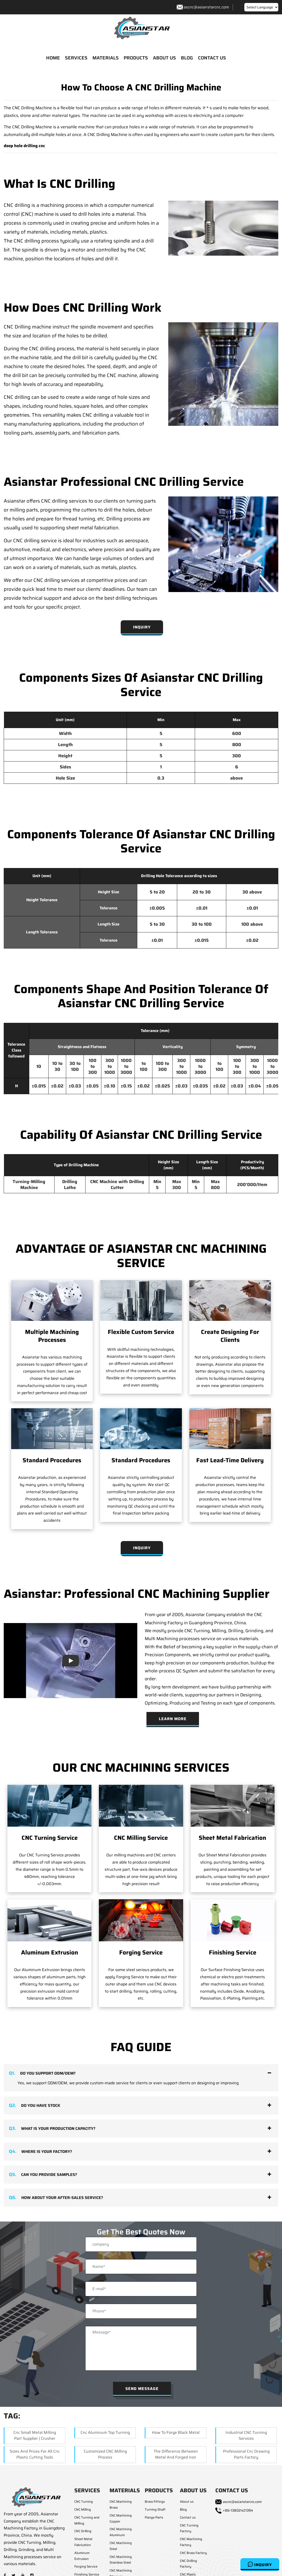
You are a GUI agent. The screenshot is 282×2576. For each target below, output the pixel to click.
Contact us (188, 2445)
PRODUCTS (136, 57)
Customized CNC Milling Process (105, 2382)
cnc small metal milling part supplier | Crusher (34, 2363)
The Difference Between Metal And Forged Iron (176, 2382)
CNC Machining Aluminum (121, 2460)
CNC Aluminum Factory (191, 2532)
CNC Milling (82, 2437)
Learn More (173, 1719)
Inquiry (260, 2564)
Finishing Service (232, 1880)
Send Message (142, 2316)
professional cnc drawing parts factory (246, 2382)
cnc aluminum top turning (105, 2360)
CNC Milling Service (141, 1801)
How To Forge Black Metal (175, 2360)
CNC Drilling (82, 2459)
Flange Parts (154, 2445)
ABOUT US (164, 57)
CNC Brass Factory (193, 2480)
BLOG (187, 57)
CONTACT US (212, 57)
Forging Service (141, 1880)
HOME (53, 57)
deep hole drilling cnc (24, 145)
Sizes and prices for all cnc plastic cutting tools (35, 2382)
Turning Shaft (155, 2437)
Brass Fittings (155, 2429)
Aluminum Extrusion (49, 1880)
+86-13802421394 (238, 2438)
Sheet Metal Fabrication (232, 1801)
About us (187, 2429)
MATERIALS (105, 57)
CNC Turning (83, 2429)
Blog (183, 2437)
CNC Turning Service (50, 1801)
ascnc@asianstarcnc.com (206, 7)
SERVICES (76, 57)
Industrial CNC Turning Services (246, 2363)
